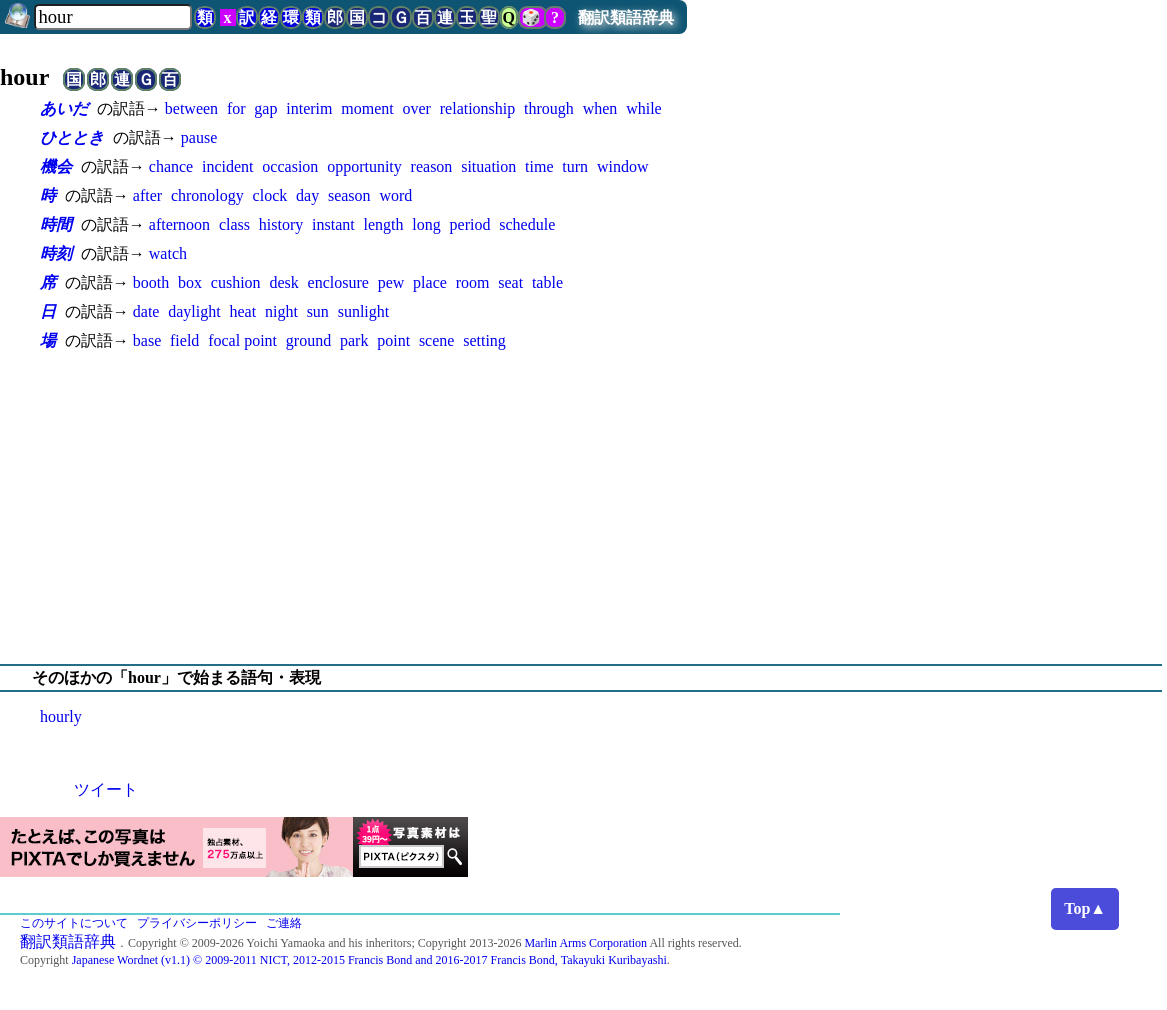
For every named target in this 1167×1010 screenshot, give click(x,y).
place (430, 282)
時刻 (56, 253)
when (600, 108)
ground (308, 340)
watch (168, 253)
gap (265, 108)
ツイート (106, 789)
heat (242, 311)
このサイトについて (74, 923)
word (395, 195)
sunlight (364, 311)
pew (391, 282)
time (539, 166)
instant (333, 224)
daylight (194, 311)
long (426, 224)
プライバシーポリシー (197, 923)
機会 (56, 166)
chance (171, 166)
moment (367, 108)
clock (270, 195)
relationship (478, 108)
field (184, 340)
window (623, 166)
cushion (236, 282)
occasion (290, 166)
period (470, 224)
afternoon (179, 224)
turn (575, 166)
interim (309, 108)
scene (437, 340)
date (146, 311)
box (190, 282)
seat (510, 282)
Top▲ (1085, 908)
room (473, 282)
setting (484, 340)
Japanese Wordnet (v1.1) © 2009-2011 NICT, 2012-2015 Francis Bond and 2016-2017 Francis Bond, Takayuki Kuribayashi (369, 960)
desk (283, 282)
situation (488, 166)
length (384, 224)
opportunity (364, 166)
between (191, 108)
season (349, 195)
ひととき (72, 137)
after (147, 195)
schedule (527, 224)
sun (318, 311)
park (354, 340)
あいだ (64, 108)
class (234, 224)
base (147, 340)
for (236, 108)
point (393, 340)
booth (151, 282)
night (281, 311)
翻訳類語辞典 (626, 17)
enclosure (338, 282)
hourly (61, 716)
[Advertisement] (583, 508)
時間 (56, 224)
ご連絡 (284, 923)
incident (228, 166)
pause (199, 137)
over (417, 108)
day (307, 195)
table (547, 282)
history (281, 224)
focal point (242, 340)
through (549, 108)
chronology (207, 195)
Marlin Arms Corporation (585, 943)
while (644, 108)
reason (432, 166)
